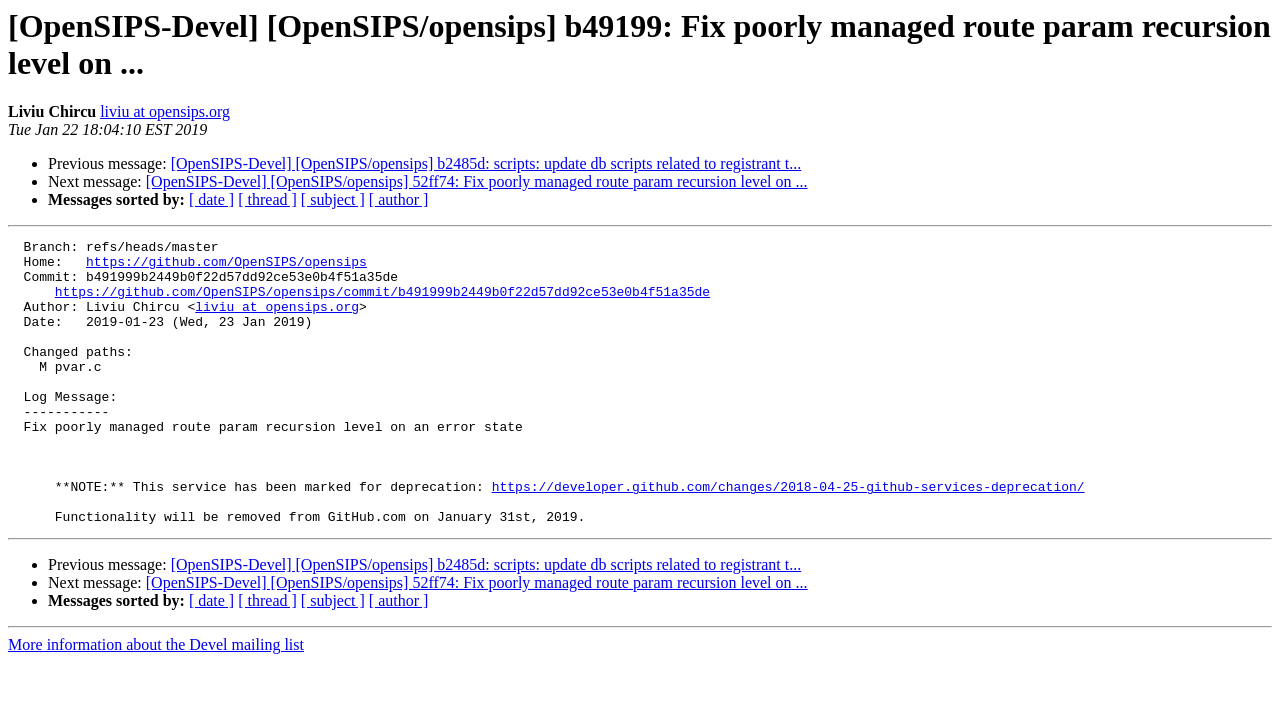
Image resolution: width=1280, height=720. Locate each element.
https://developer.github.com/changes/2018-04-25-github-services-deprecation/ (788, 537)
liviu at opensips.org (165, 111)
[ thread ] (267, 199)
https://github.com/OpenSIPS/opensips (226, 267)
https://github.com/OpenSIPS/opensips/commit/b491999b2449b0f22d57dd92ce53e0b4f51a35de (382, 303)
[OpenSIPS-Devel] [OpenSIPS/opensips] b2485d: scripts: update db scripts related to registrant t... (486, 163)
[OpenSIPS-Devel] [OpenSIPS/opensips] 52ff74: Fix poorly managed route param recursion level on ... (477, 181)
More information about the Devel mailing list (156, 701)
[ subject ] (333, 199)
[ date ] (211, 199)
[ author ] (399, 199)
